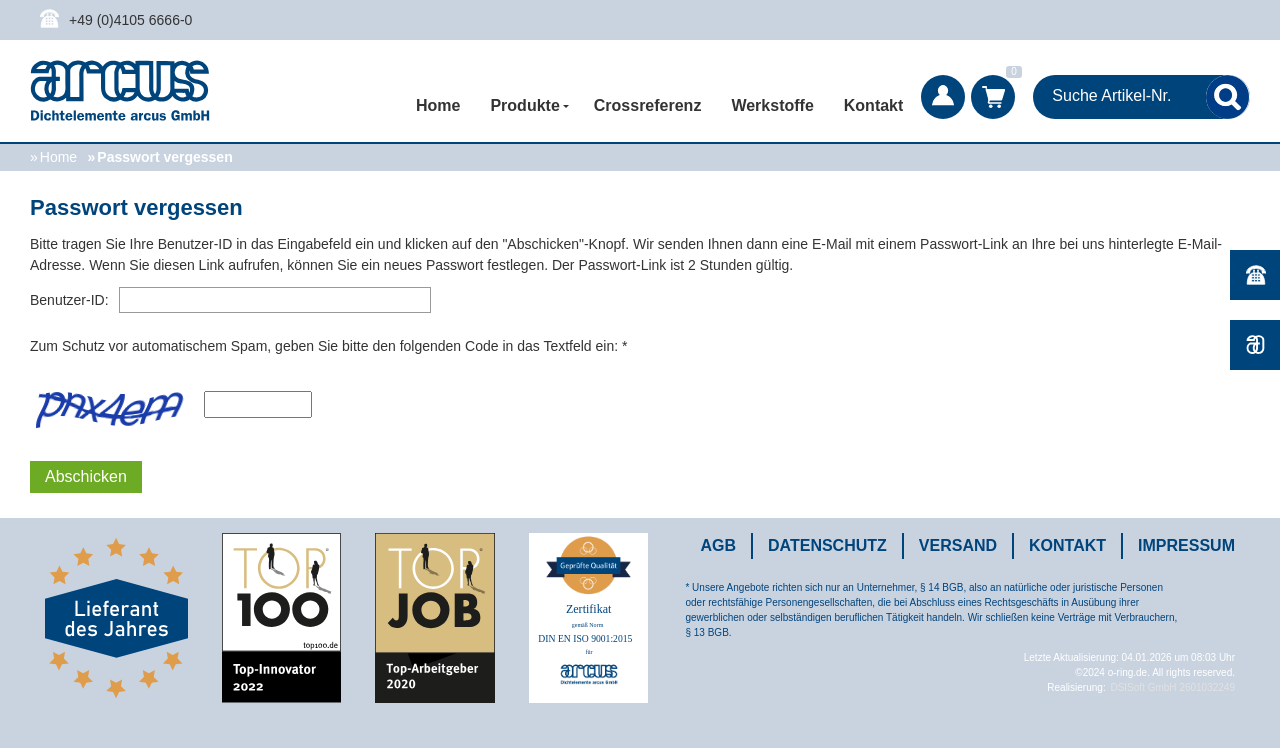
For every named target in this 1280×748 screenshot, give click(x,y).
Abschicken (86, 476)
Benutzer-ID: (69, 300)
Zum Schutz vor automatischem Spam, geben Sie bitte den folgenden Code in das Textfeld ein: (324, 346)
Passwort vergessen (164, 157)
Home (438, 105)
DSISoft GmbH (1143, 687)
